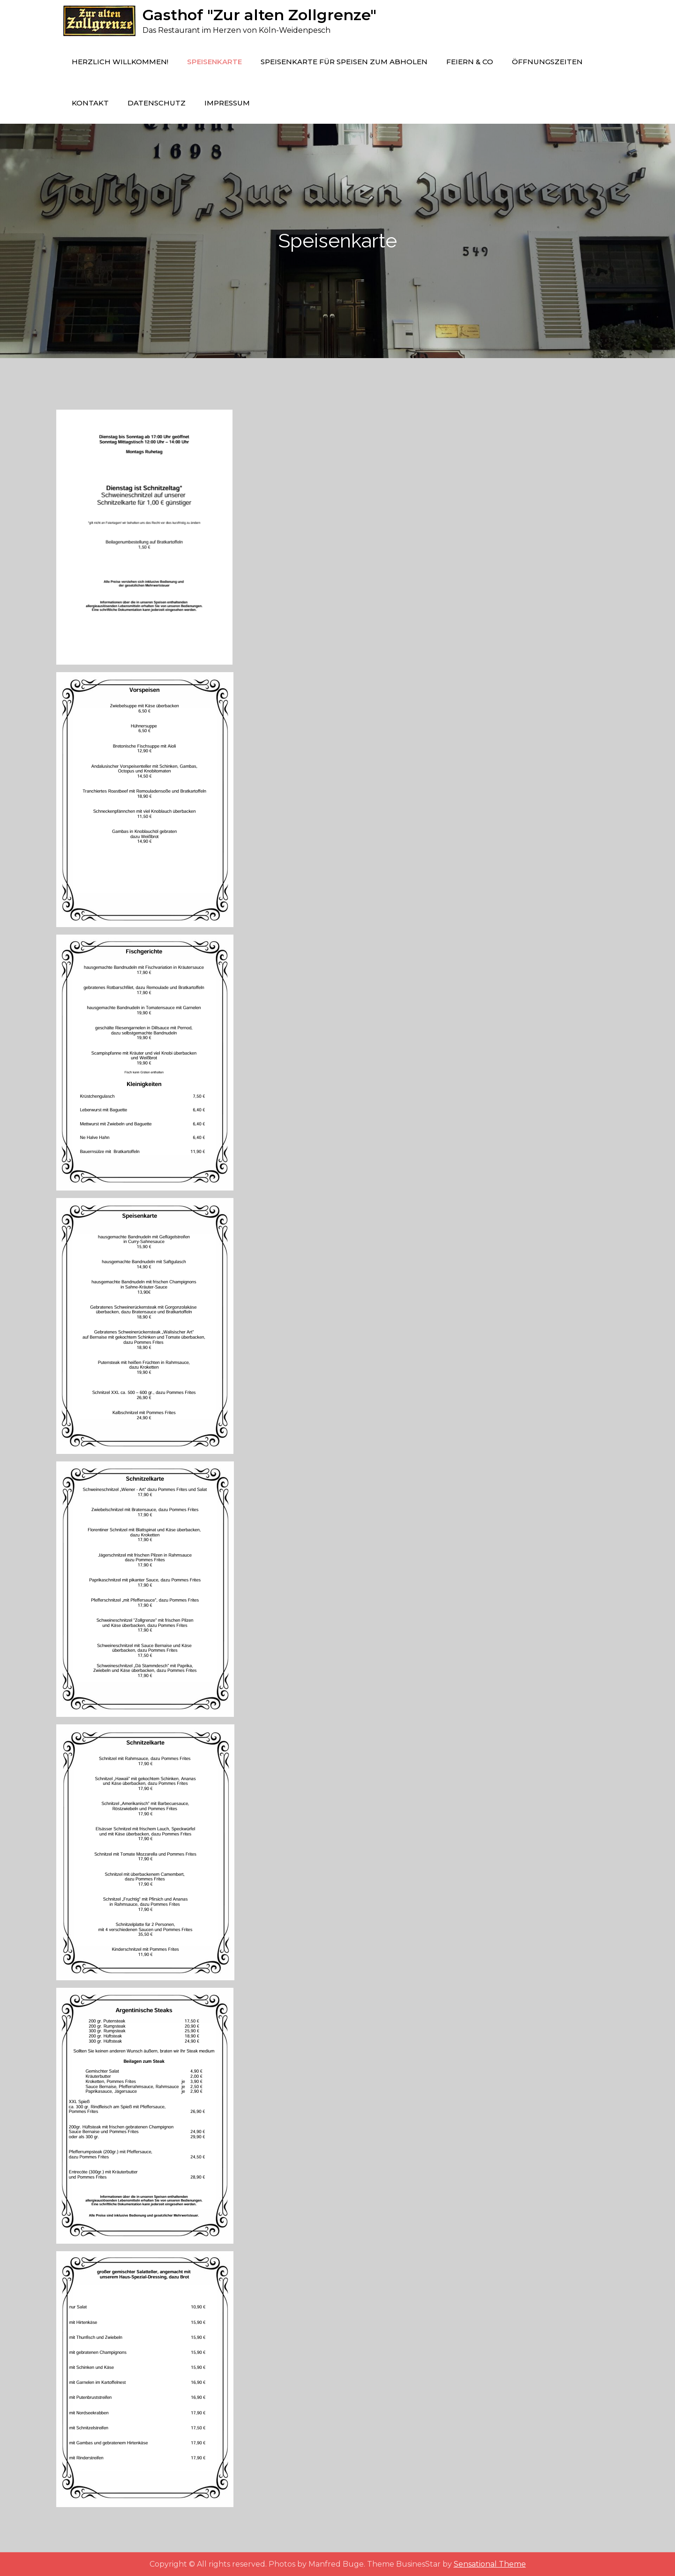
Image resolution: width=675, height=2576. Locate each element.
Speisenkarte (214, 61)
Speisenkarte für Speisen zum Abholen (344, 61)
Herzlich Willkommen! (120, 61)
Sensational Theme (490, 2564)
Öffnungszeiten (547, 61)
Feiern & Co (469, 61)
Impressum (227, 102)
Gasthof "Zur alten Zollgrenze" (259, 15)
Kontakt (90, 102)
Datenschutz (157, 102)
